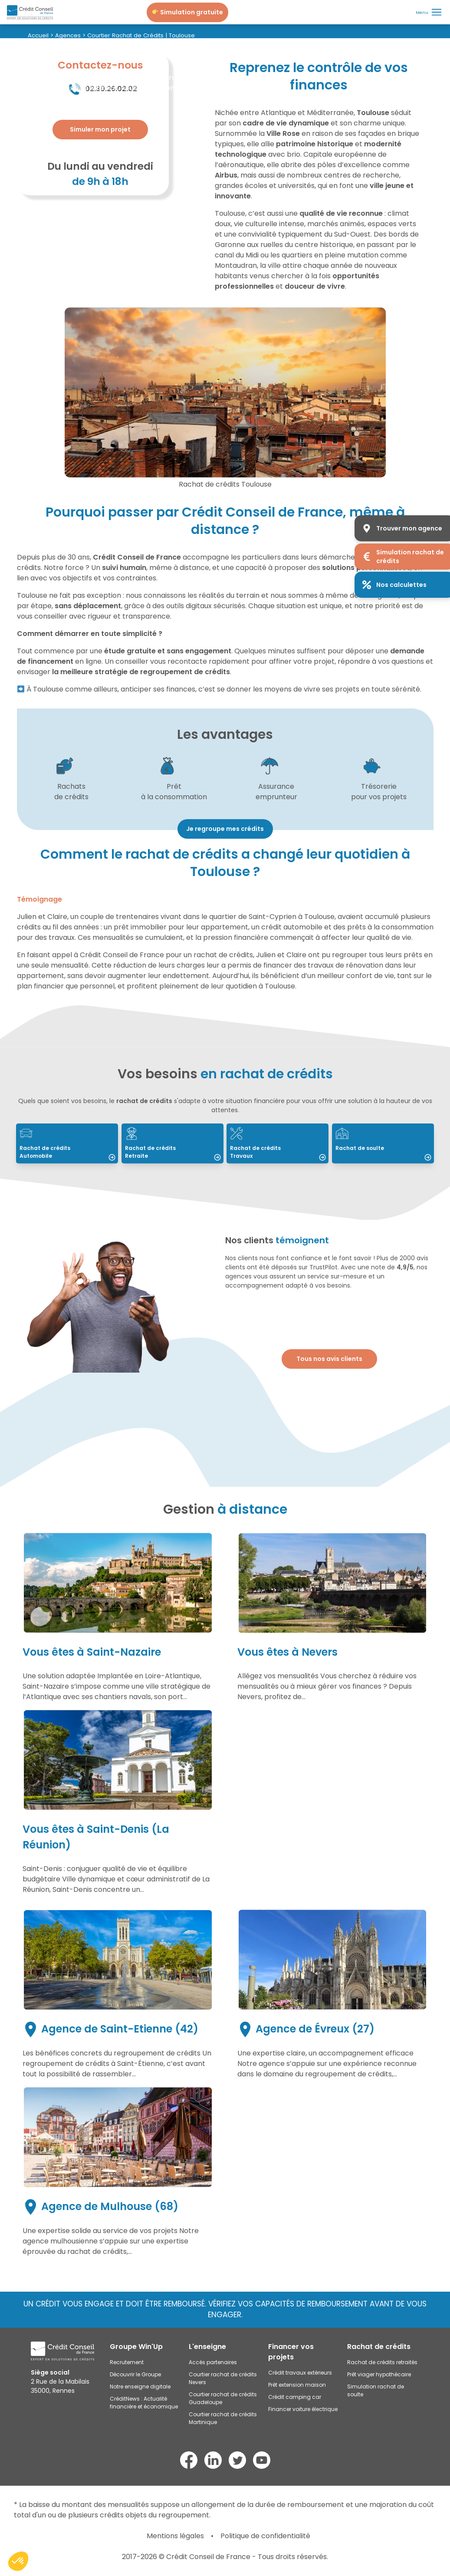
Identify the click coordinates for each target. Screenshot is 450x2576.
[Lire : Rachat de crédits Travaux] (277, 1143)
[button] (18, 2561)
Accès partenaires (213, 2362)
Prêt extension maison (297, 2384)
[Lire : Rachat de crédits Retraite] (172, 1143)
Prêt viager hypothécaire (379, 2374)
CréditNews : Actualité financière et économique (144, 2402)
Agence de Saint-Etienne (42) (111, 2029)
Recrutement (127, 2362)
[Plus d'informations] (100, 129)
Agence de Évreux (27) (307, 2029)
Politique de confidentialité (265, 2536)
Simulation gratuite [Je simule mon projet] (187, 12)
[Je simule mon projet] (187, 12)
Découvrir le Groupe (135, 2374)
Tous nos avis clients (329, 1358)
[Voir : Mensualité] (225, 828)
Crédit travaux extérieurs (300, 2372)
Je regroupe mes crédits (225, 828)
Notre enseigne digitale (140, 2386)
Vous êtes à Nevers (287, 1652)
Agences (68, 35)
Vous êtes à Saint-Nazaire (92, 1652)
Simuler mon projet (100, 129)
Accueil (38, 35)
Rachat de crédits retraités (382, 2362)
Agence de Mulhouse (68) (101, 2206)
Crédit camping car (294, 2397)
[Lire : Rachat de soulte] (383, 1143)
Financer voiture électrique (303, 2409)
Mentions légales (175, 2536)
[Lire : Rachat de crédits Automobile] (67, 1143)
